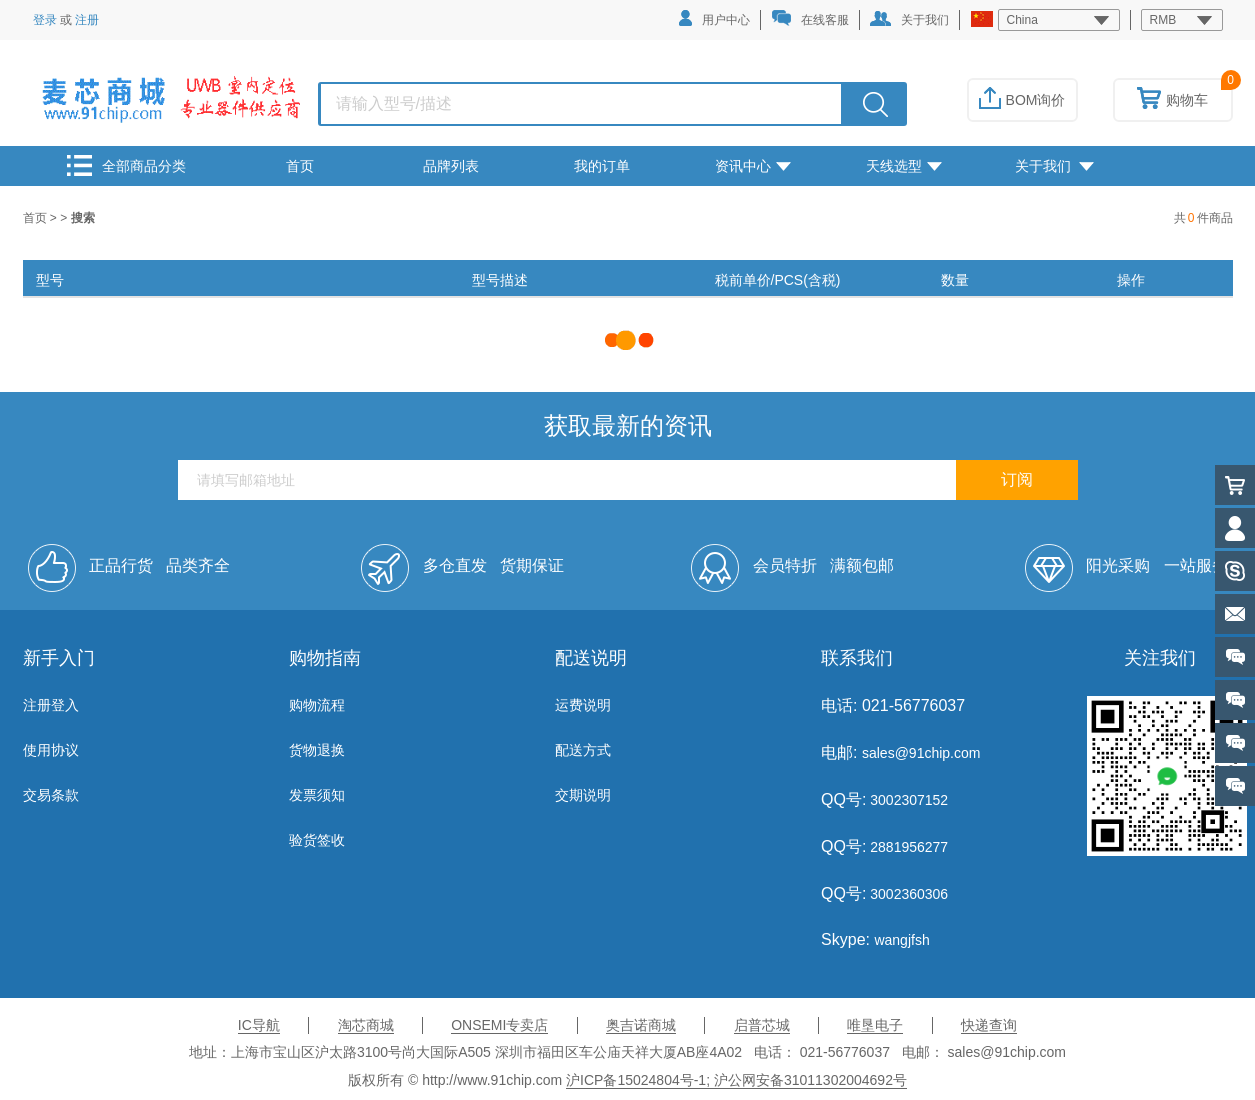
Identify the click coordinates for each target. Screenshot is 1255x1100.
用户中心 (714, 18)
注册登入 (51, 705)
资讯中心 (753, 166)
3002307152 (907, 800)
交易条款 (51, 795)
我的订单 (602, 166)
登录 (45, 20)
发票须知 (317, 795)
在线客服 (810, 18)
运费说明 (583, 705)
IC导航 (259, 1025)
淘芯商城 (366, 1025)
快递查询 (989, 1025)
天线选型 (904, 166)
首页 (300, 166)
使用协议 (51, 750)
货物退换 (317, 750)
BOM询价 (1022, 100)
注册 (87, 20)
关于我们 (909, 19)
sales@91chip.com (921, 753)
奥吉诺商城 (641, 1025)
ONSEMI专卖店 (499, 1025)
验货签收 (317, 840)
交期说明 (583, 795)
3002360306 (907, 894)
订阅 (1017, 479)
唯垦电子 (875, 1025)
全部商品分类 (126, 165)
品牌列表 (451, 166)
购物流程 (317, 705)
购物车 (1172, 100)
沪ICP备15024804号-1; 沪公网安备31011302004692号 (736, 1080)
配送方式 (583, 750)
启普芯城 (762, 1025)
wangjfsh (901, 940)
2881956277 (907, 847)
